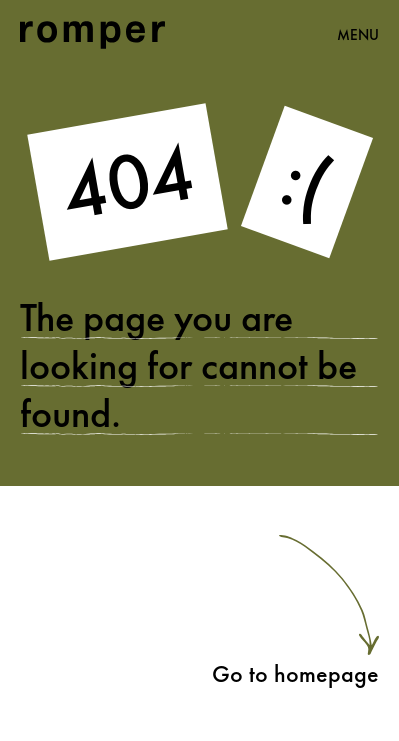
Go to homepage (295, 673)
